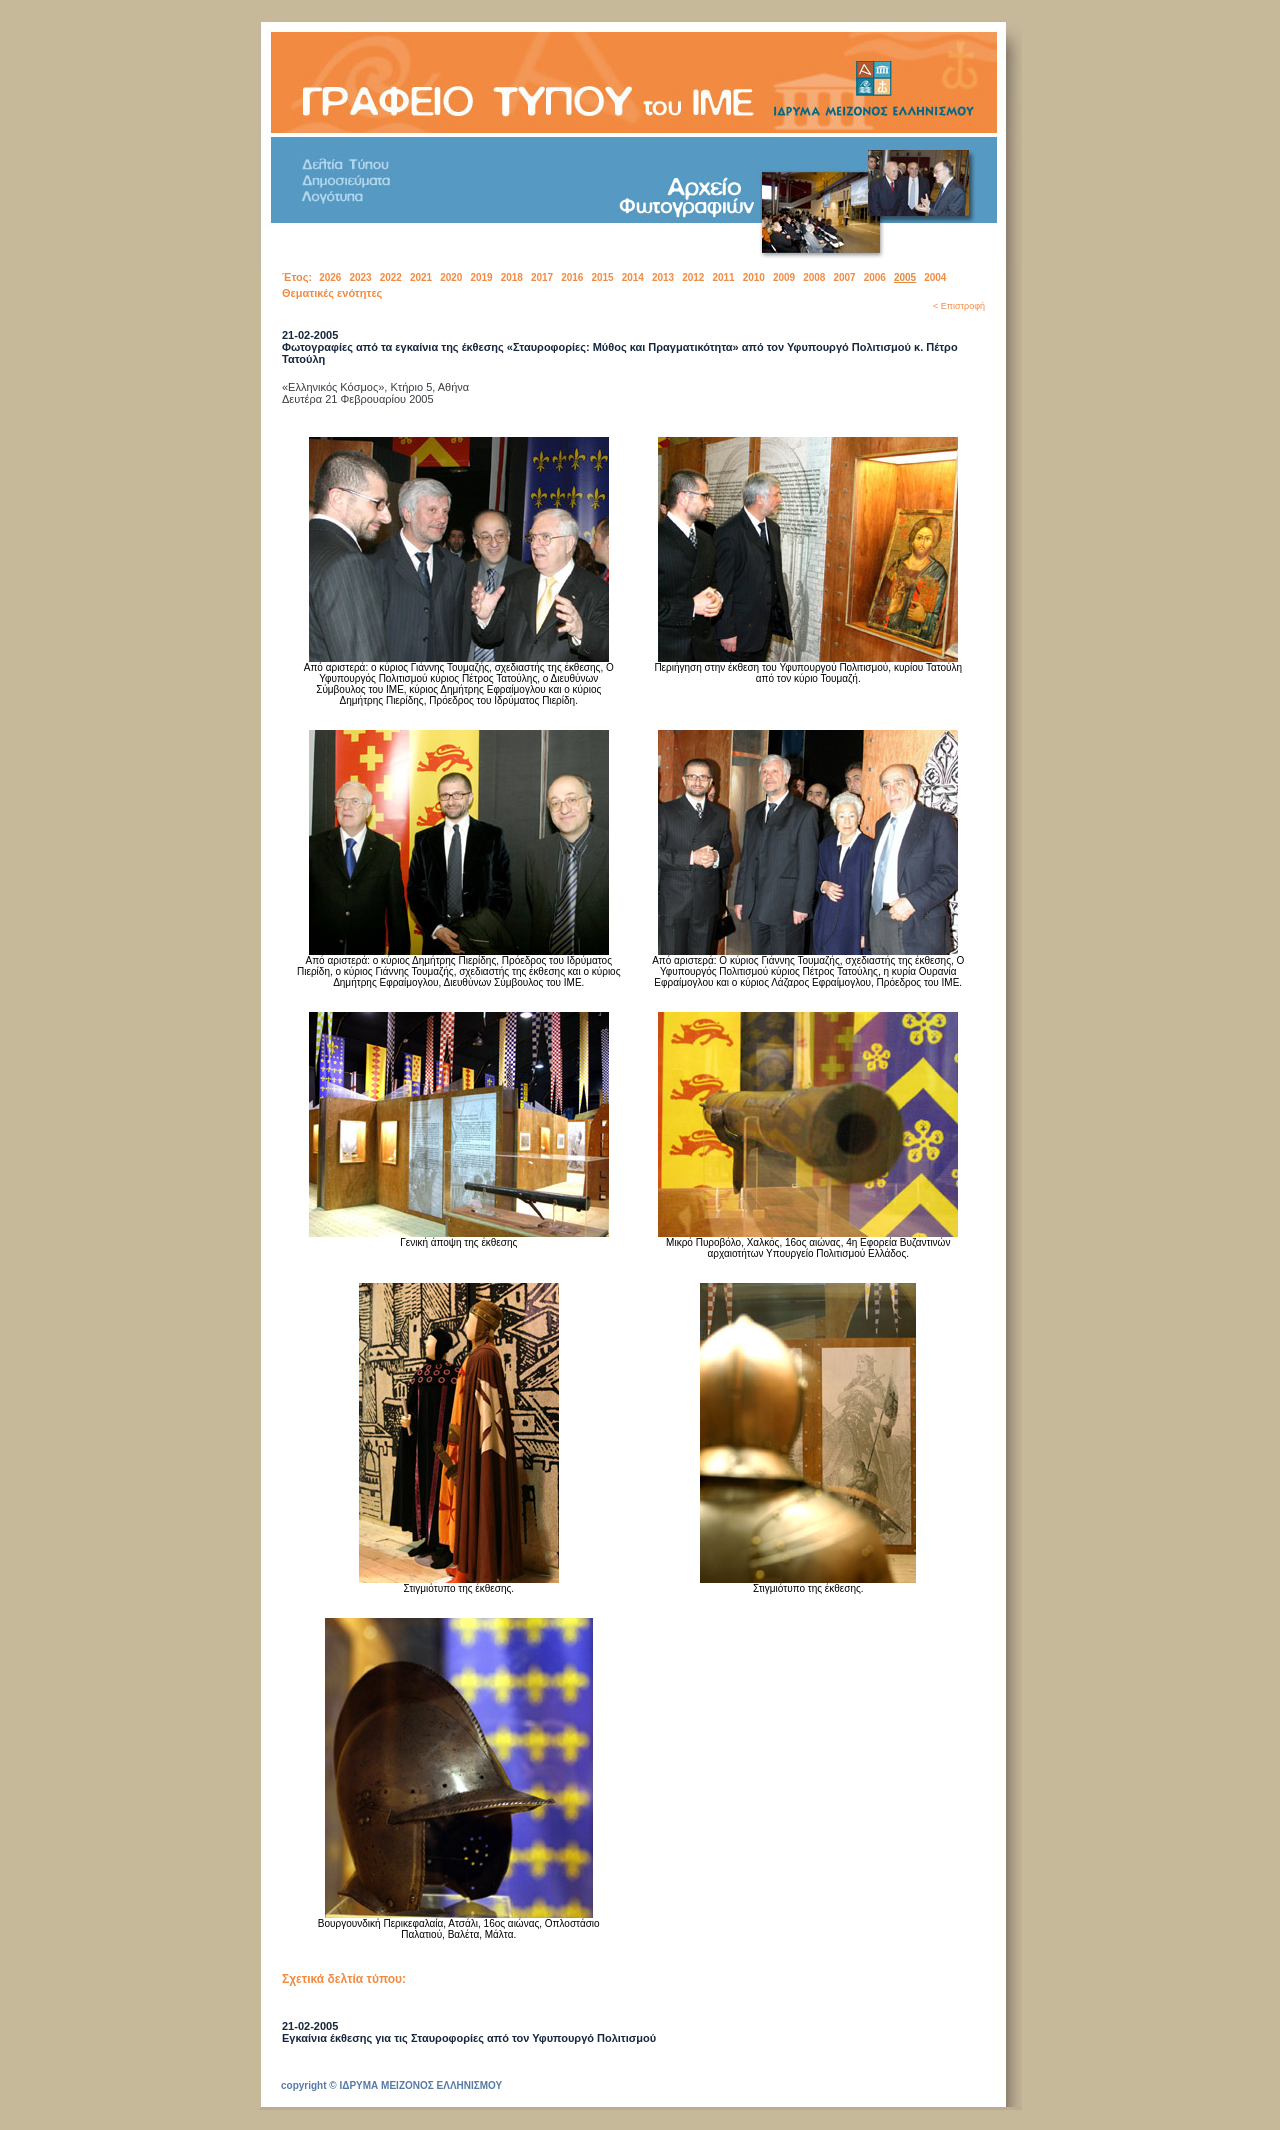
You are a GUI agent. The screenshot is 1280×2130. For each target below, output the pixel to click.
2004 (935, 277)
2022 (391, 277)
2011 (723, 277)
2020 (451, 277)
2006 (875, 277)
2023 (360, 277)
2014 (633, 277)
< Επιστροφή (959, 306)
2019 (481, 277)
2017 (542, 277)
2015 (602, 277)
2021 (421, 277)
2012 (693, 277)
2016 (572, 277)
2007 (844, 277)
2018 (512, 277)
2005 (905, 277)
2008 (814, 277)
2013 (663, 277)
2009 (784, 277)
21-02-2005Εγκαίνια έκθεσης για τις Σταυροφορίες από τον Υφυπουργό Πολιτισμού (469, 2032)
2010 (754, 277)
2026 (330, 277)
